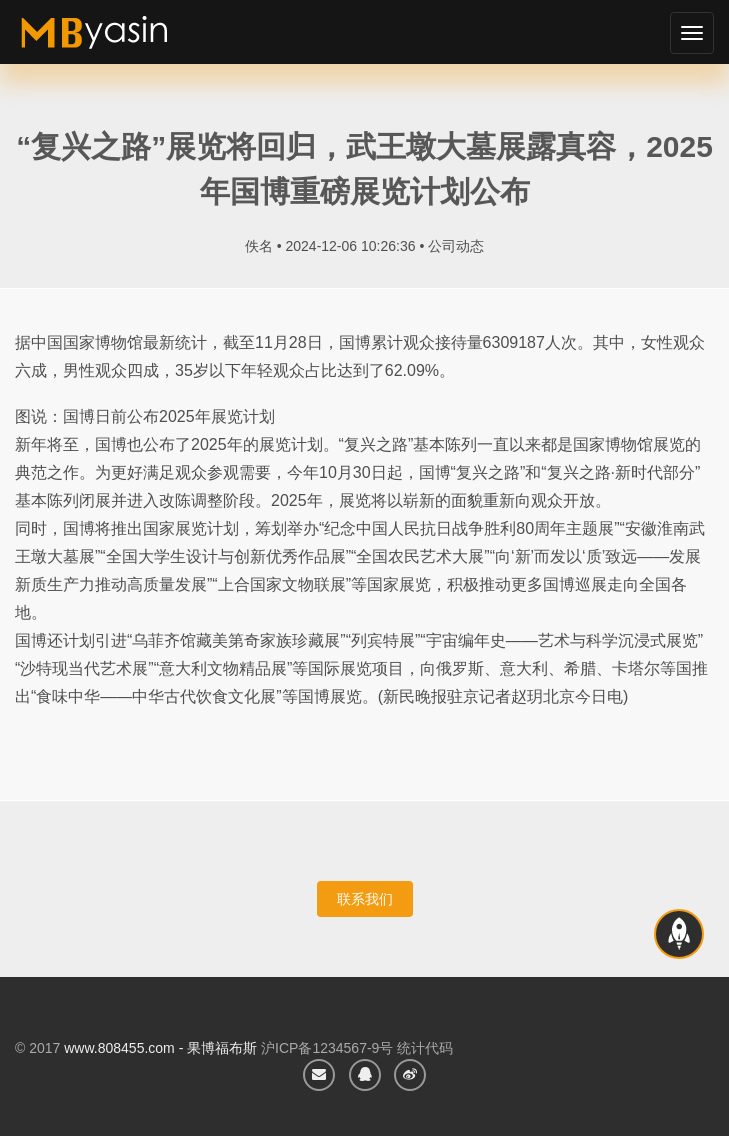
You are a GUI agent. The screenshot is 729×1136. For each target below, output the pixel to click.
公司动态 (456, 246)
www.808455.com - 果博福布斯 (160, 1048)
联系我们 (365, 899)
